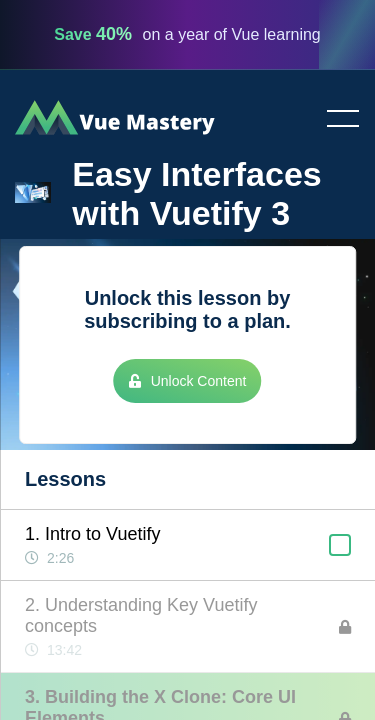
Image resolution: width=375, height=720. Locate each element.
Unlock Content (188, 381)
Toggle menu (335, 120)
